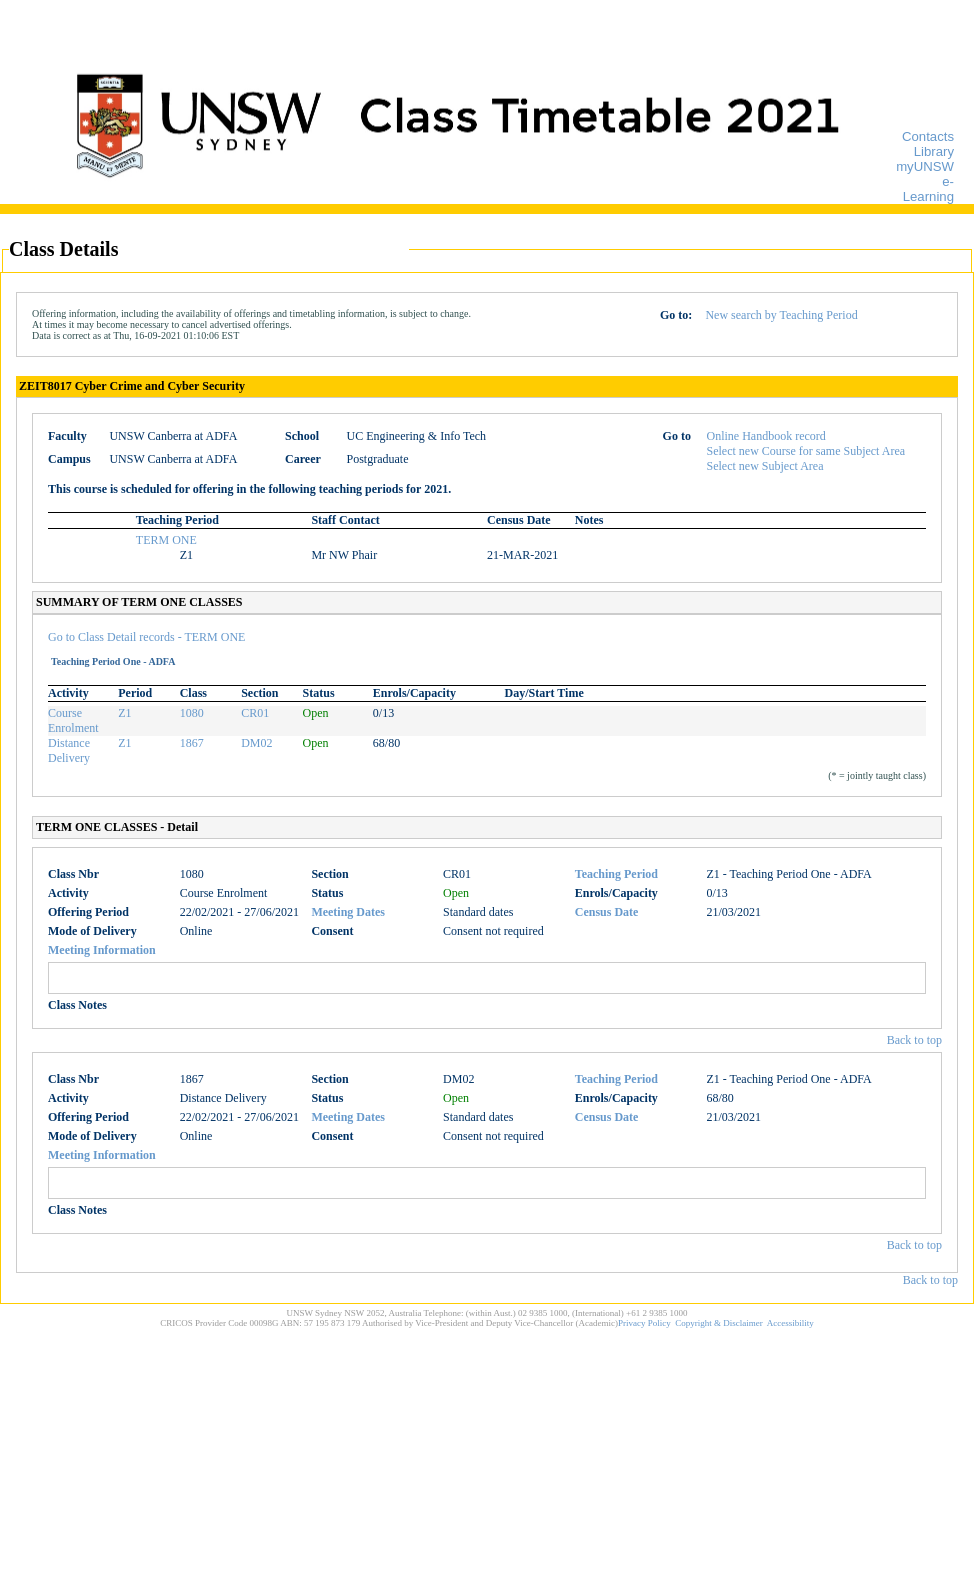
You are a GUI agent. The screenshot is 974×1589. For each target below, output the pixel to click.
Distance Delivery (69, 750)
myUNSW (925, 166)
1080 (192, 713)
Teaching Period (616, 874)
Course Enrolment (73, 720)
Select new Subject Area (765, 466)
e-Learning (928, 189)
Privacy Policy (644, 1323)
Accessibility (790, 1323)
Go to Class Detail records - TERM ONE (146, 637)
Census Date (607, 912)
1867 (192, 743)
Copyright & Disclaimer (719, 1323)
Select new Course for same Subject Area (806, 451)
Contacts (928, 136)
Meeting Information (102, 950)
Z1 (124, 713)
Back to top (914, 1040)
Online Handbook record (766, 436)
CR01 (255, 713)
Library (934, 151)
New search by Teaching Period (781, 315)
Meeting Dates (348, 912)
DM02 (256, 743)
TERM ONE (166, 540)
